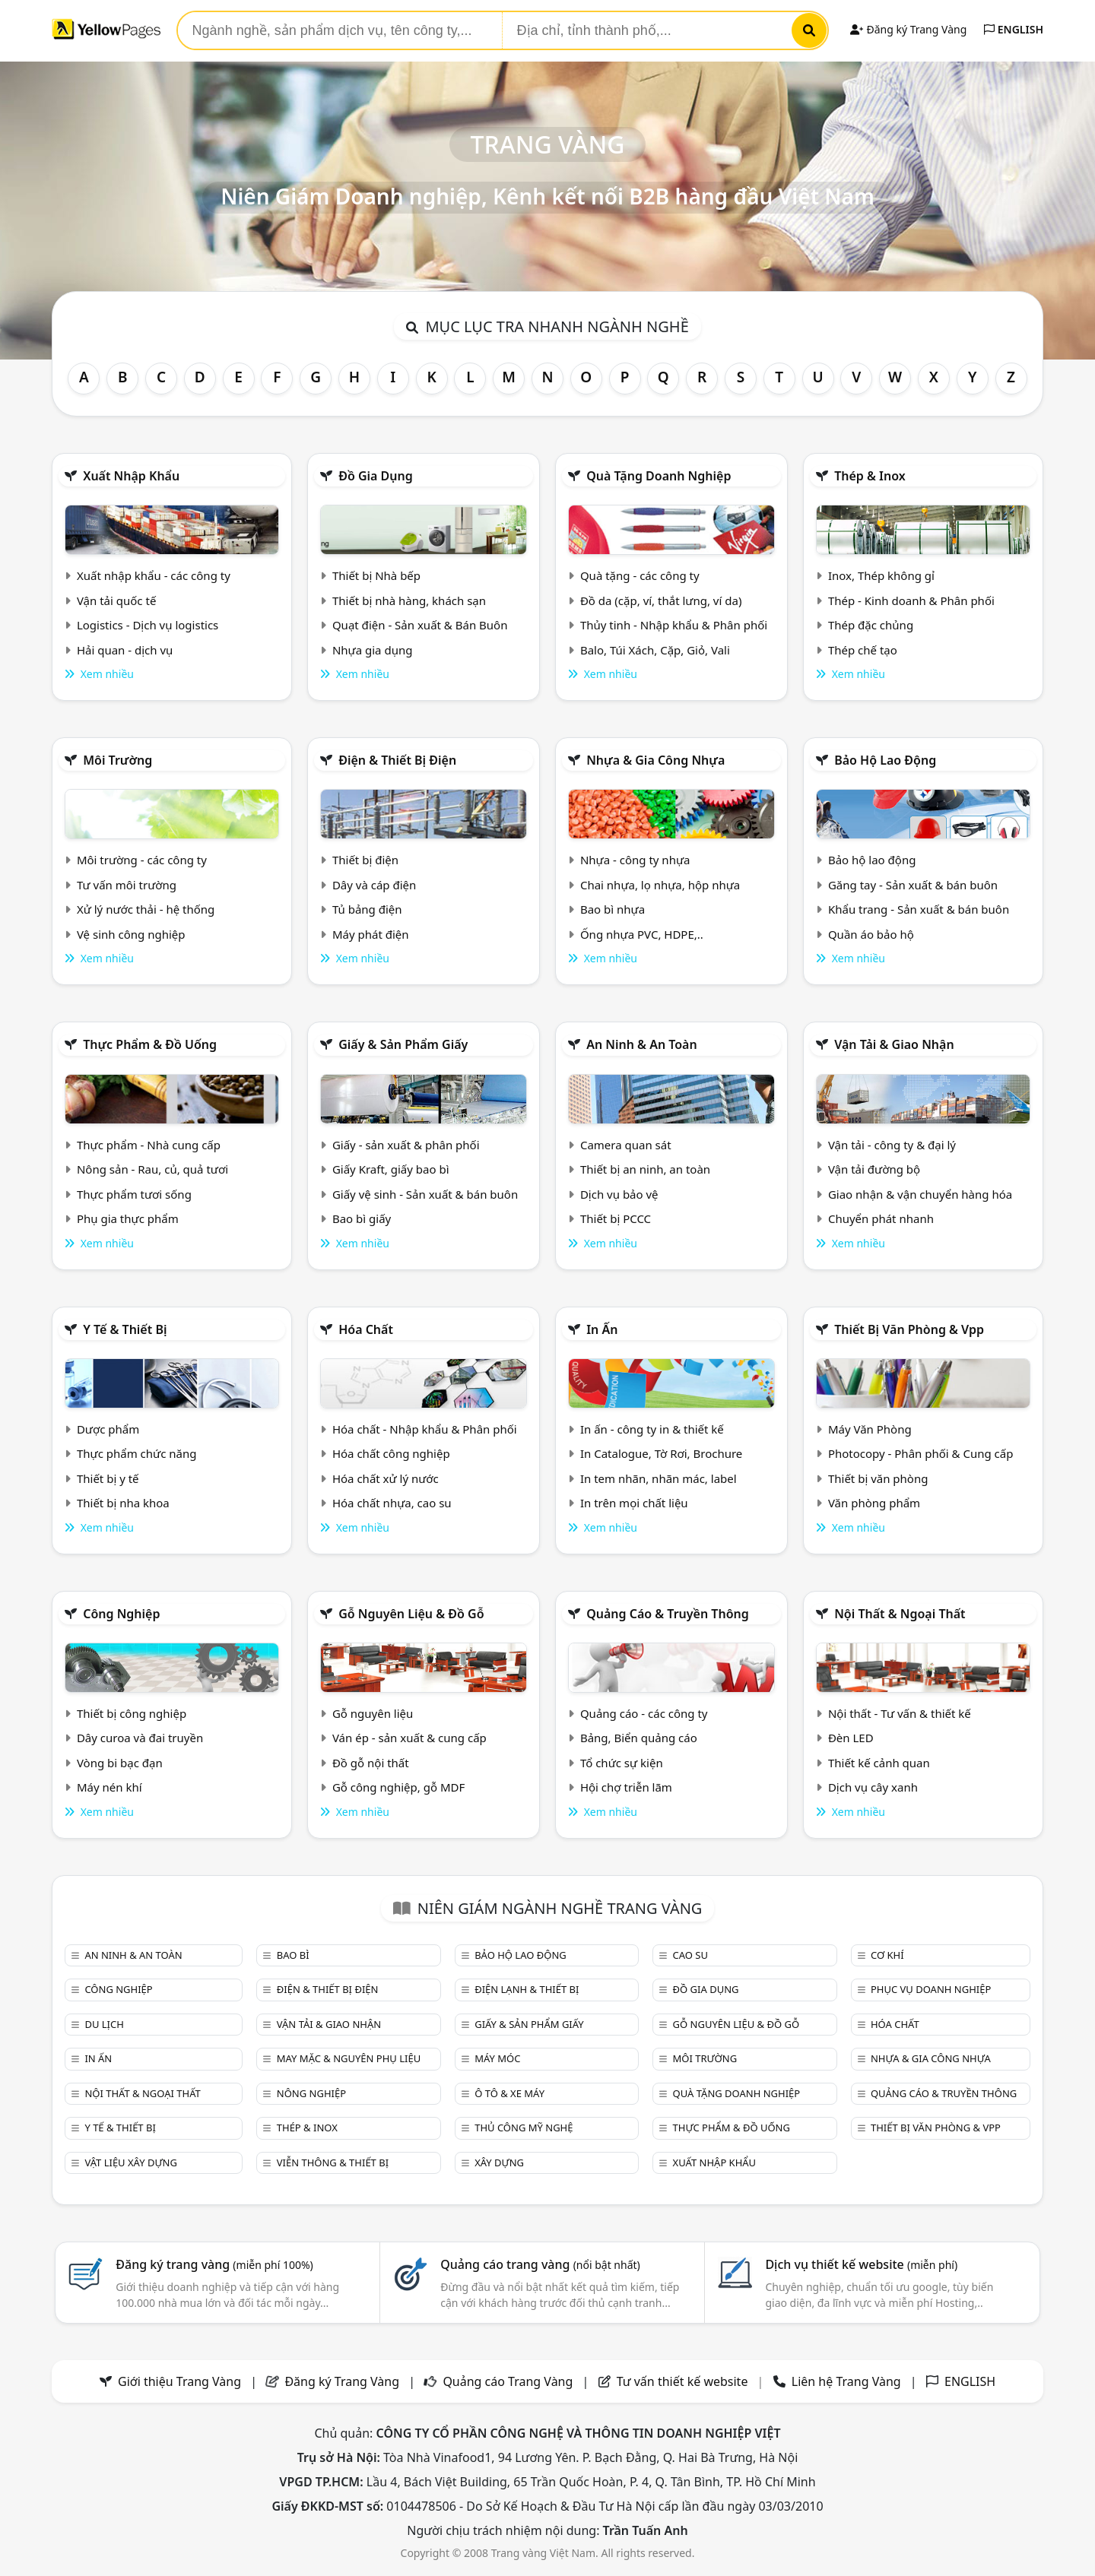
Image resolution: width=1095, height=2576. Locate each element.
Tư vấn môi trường (126, 884)
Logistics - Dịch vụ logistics (147, 624)
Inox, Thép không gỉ (881, 575)
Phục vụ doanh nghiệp (931, 1989)
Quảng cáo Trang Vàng (508, 2381)
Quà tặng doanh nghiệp (658, 475)
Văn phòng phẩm (874, 1502)
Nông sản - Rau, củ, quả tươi (152, 1169)
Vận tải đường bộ (874, 1169)
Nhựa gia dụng (372, 649)
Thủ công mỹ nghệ (523, 2127)
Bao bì (293, 1955)
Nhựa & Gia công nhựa (655, 760)
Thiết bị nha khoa (123, 1502)
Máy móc (497, 2058)
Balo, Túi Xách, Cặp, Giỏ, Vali (655, 649)
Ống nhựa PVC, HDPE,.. (641, 934)
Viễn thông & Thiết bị (333, 2162)
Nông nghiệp (311, 2093)
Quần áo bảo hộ (871, 934)
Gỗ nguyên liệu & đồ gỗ (411, 1613)
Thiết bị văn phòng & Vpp (909, 1329)
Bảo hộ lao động (885, 760)
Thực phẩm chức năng (137, 1453)
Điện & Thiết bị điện (397, 760)
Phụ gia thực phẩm (128, 1218)
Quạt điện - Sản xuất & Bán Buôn (420, 624)
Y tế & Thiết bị (125, 1329)
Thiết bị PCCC (615, 1218)
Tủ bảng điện (367, 909)
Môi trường (117, 760)
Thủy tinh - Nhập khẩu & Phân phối (673, 624)
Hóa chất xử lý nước (385, 1478)
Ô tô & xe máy (509, 2093)
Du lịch (103, 2024)
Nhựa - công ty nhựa (635, 859)
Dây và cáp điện (374, 884)
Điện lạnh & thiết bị (526, 1989)
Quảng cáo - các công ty (644, 1713)
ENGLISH (1013, 29)
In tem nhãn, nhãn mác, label (658, 1478)
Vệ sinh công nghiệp (131, 934)
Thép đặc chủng (870, 624)
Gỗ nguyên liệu (372, 1713)
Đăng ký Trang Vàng (908, 29)
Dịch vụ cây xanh (873, 1787)
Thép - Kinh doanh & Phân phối (911, 600)
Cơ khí (887, 1955)
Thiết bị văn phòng (878, 1478)
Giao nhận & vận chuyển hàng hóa (920, 1194)
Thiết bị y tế (108, 1478)
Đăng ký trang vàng (214, 2264)
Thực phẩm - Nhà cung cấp (149, 1144)
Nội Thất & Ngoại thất (899, 1613)
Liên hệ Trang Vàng (846, 2381)
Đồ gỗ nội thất (370, 1762)
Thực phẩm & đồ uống (150, 1044)
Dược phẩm (108, 1429)
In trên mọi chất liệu (634, 1502)
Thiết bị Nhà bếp (376, 575)
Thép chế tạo (862, 649)
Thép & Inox (870, 475)
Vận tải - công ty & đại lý (892, 1144)
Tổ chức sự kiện (621, 1762)
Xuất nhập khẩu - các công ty (153, 575)
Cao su (690, 1955)
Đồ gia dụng (375, 475)
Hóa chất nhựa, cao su (392, 1502)
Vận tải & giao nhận (894, 1044)
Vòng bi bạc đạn (120, 1762)
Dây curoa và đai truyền (140, 1737)
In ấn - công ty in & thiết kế (652, 1429)
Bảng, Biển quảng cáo (638, 1737)
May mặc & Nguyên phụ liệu (349, 2058)
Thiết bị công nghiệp (131, 1713)
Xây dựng (499, 2162)
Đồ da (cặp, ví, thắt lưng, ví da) (660, 600)
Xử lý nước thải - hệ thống (145, 909)
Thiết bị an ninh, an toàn (645, 1169)
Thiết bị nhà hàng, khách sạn (409, 600)
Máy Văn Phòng (870, 1429)
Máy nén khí (109, 1787)
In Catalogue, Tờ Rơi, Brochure (661, 1453)
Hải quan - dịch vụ (125, 649)
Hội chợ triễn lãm (626, 1787)
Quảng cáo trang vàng (540, 2264)
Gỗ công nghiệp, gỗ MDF (398, 1787)
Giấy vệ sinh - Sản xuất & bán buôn (425, 1194)
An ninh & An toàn (641, 1044)
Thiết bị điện (365, 859)
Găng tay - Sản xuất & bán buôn (913, 884)
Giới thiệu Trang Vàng (179, 2381)
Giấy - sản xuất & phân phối (406, 1144)
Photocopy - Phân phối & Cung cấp (921, 1453)
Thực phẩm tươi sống (134, 1194)
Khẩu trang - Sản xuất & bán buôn (918, 909)
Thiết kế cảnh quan (879, 1762)
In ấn (601, 1329)
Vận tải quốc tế (116, 600)
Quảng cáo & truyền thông (667, 1613)
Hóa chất (365, 1329)
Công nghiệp (121, 1613)
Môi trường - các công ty (142, 859)
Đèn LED (851, 1737)
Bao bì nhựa (612, 909)
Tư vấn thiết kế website (684, 2381)
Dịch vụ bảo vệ (619, 1194)
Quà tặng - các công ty (640, 575)
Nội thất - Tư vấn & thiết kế (899, 1713)
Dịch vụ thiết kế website (861, 2264)
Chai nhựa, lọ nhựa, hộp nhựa (660, 884)
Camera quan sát (625, 1144)
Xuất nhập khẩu (131, 475)
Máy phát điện (370, 934)
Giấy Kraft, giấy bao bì (390, 1169)
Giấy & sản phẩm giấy (403, 1044)
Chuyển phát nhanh (881, 1218)
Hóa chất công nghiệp (391, 1453)
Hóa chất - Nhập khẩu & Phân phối (424, 1429)
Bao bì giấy (361, 1218)
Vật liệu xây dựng (130, 2162)
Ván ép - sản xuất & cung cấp (409, 1737)
